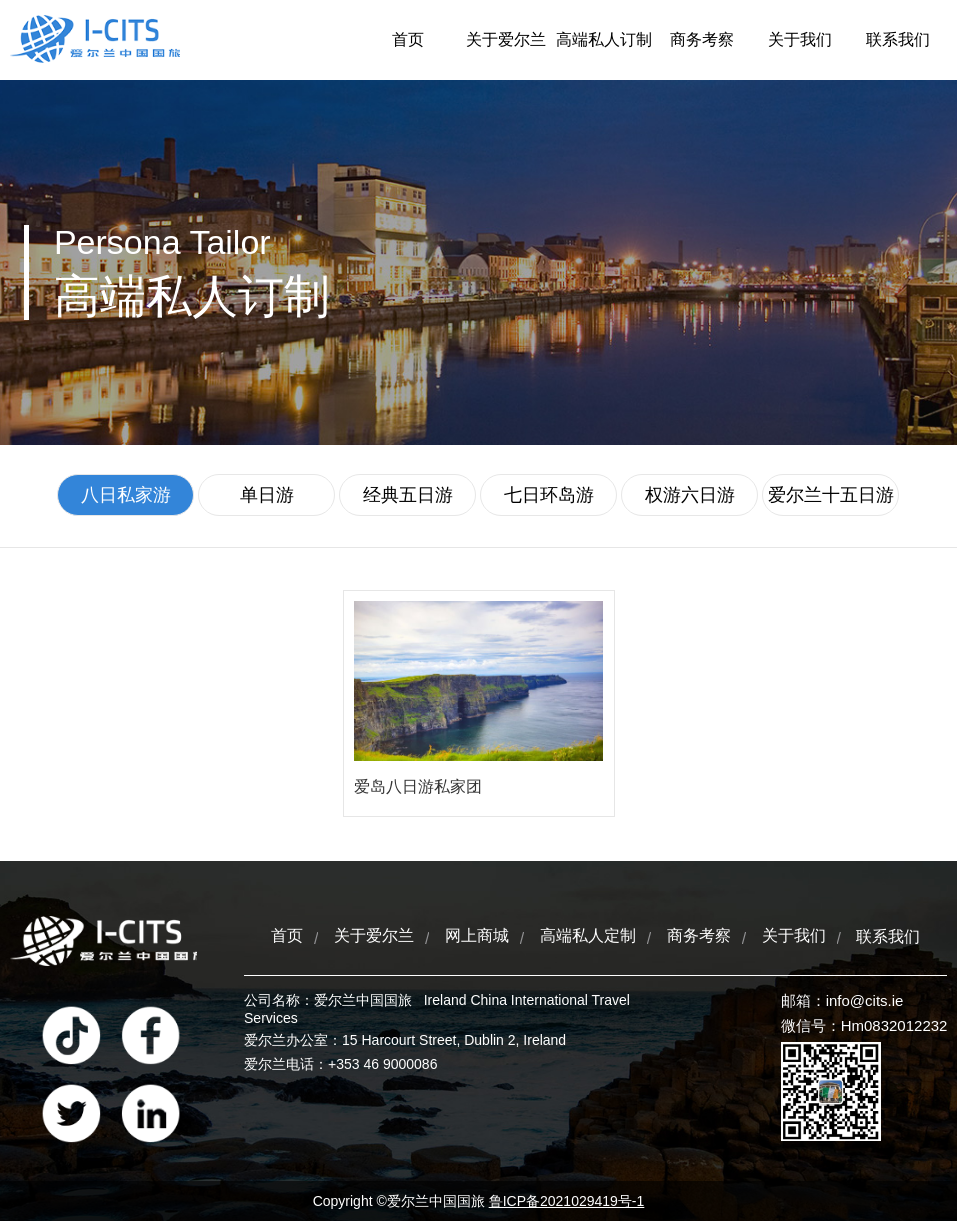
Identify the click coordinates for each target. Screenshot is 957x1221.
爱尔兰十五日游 (831, 495)
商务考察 (702, 39)
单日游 (267, 495)
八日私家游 (126, 495)
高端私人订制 (604, 39)
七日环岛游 (549, 495)
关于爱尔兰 (506, 39)
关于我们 (800, 39)
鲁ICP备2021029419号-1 (567, 1201)
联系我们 (898, 39)
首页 (408, 39)
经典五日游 (408, 495)
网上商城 (477, 935)
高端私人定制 (588, 935)
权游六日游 (690, 495)
